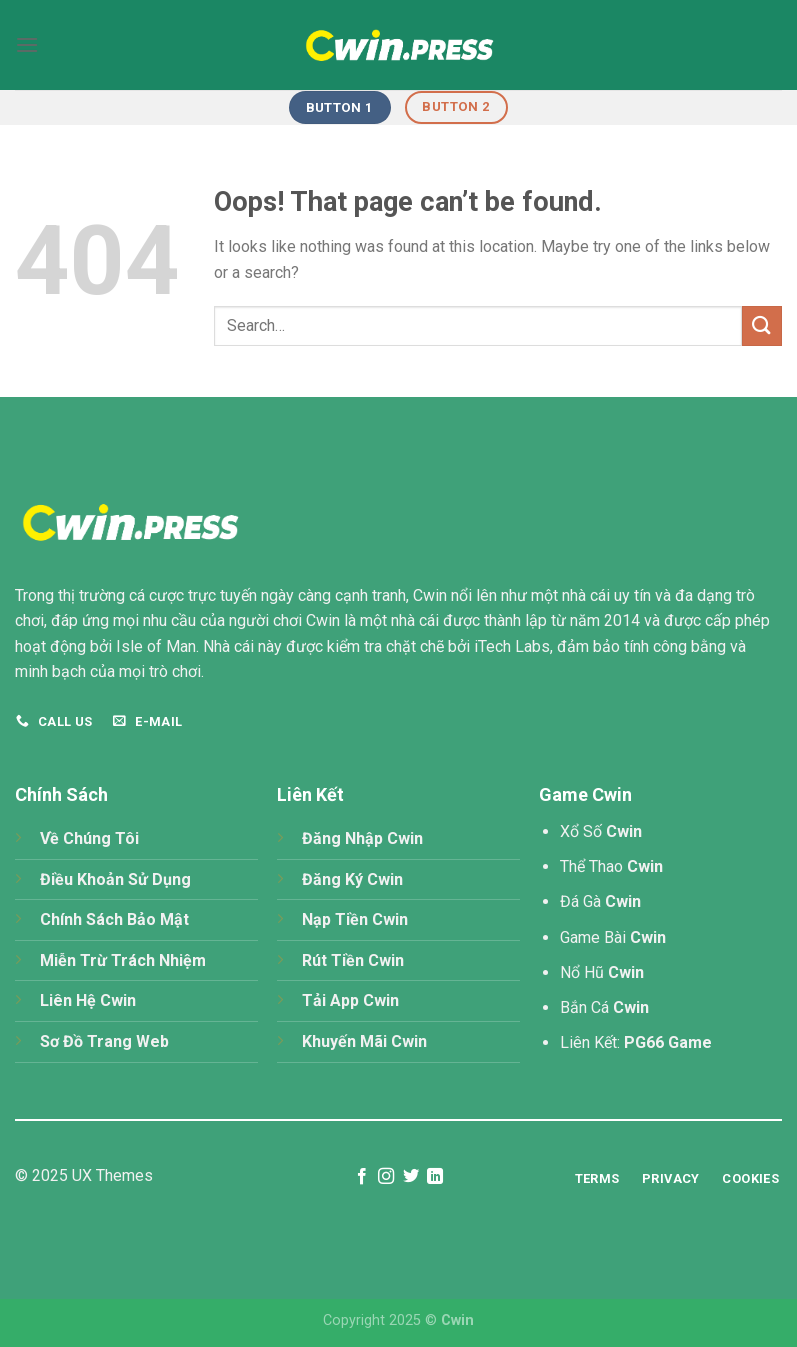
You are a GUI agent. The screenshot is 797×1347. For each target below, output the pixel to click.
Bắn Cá (604, 1007)
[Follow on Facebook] (362, 1177)
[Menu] (27, 44)
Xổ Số (601, 831)
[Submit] (762, 325)
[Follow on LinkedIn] (435, 1177)
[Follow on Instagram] (386, 1177)
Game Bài (613, 937)
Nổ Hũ (602, 972)
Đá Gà (600, 901)
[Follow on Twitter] (411, 1177)
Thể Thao (611, 866)
